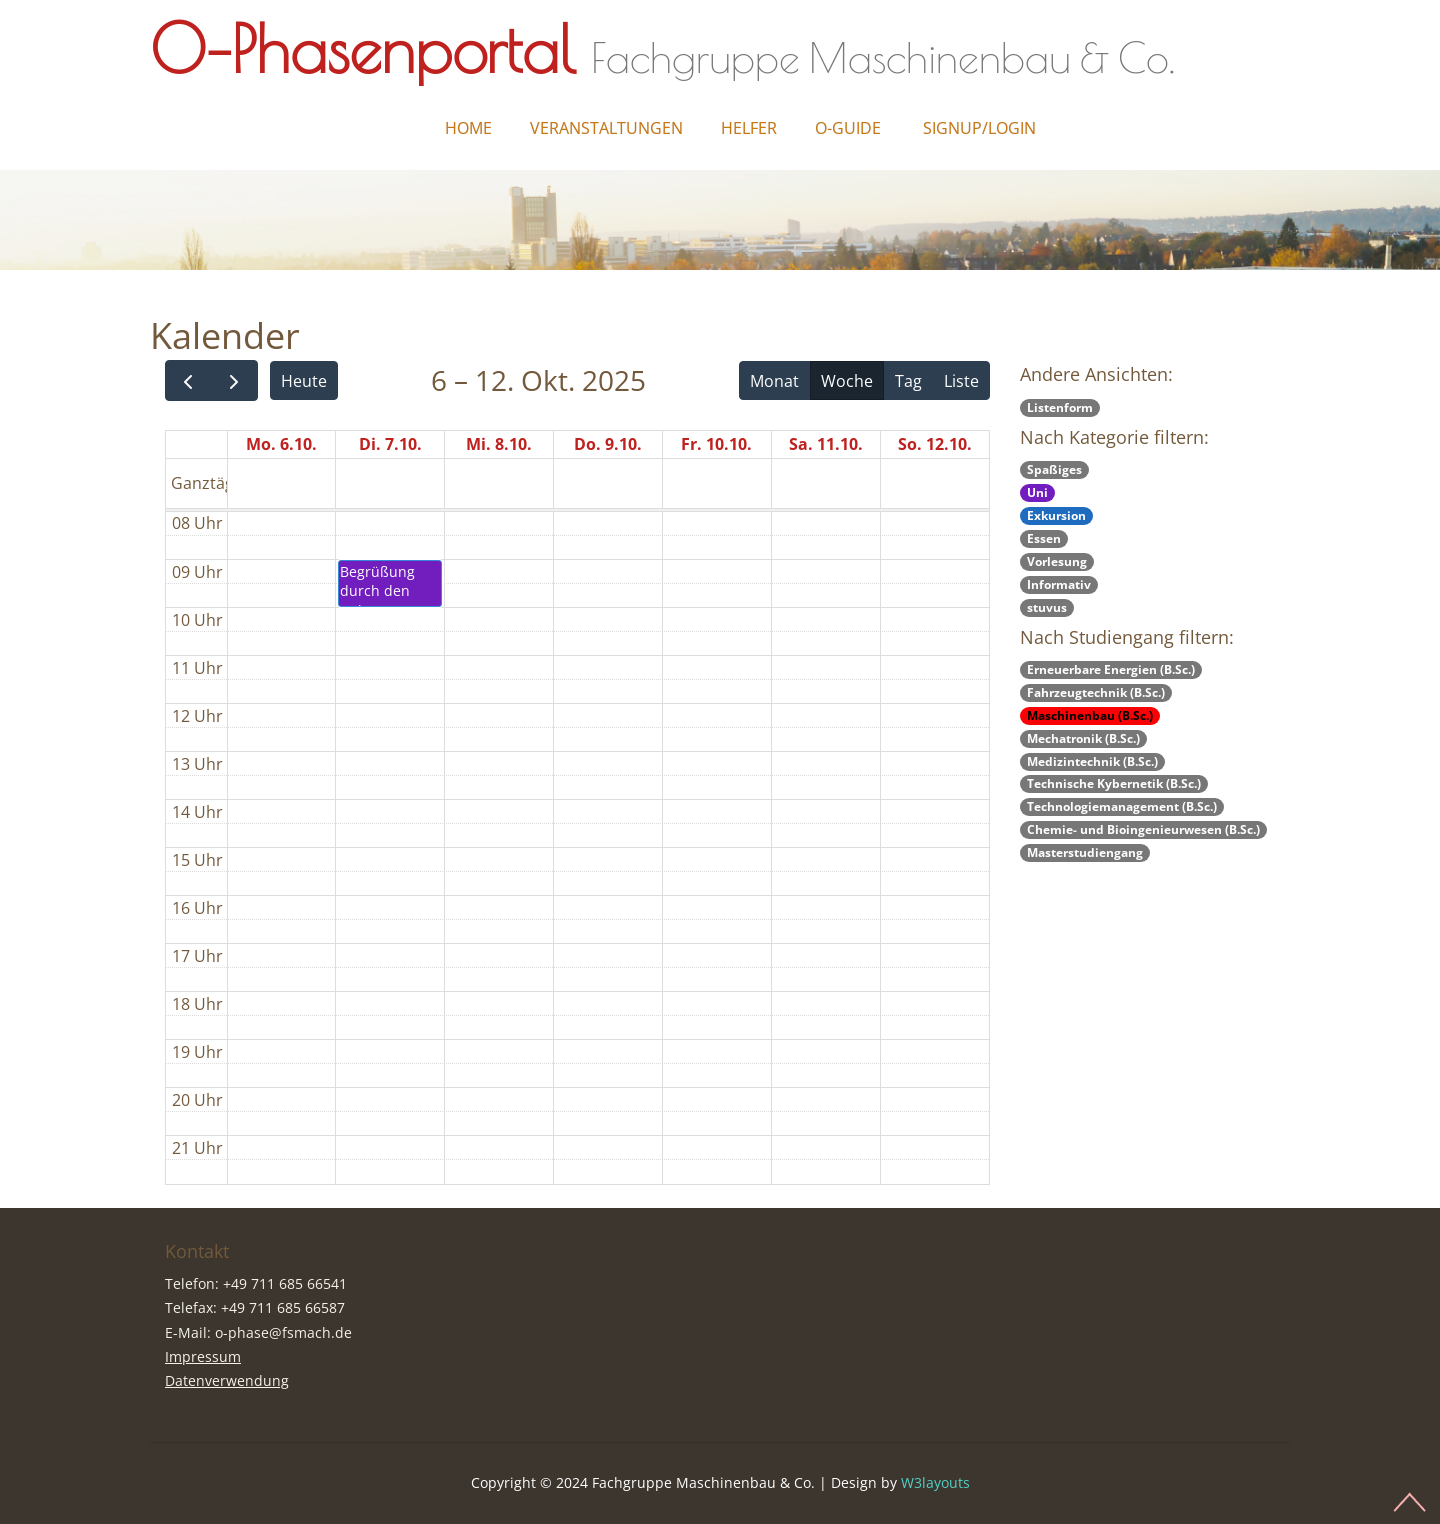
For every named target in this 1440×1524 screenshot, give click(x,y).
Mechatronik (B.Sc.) (1083, 738)
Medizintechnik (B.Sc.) (1092, 761)
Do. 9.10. (608, 444)
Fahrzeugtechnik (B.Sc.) (1096, 692)
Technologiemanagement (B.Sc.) (1122, 806)
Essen (1044, 538)
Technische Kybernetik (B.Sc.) (1114, 783)
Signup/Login (979, 128)
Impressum (203, 1356)
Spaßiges (1054, 469)
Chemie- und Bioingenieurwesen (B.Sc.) (1143, 829)
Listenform (1060, 407)
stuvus (1047, 607)
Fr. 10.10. (716, 444)
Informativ (1059, 584)
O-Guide (848, 128)
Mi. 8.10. (499, 444)
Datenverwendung (227, 1380)
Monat (774, 381)
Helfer (749, 128)
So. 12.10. (935, 444)
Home (468, 128)
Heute (304, 381)
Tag (908, 381)
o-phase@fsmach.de (283, 1332)
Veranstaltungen (606, 128)
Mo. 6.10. (281, 444)
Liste (961, 381)
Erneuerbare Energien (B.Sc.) (1111, 669)
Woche (847, 381)
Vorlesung (1057, 561)
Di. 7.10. (390, 444)
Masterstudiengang (1085, 852)
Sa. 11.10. (826, 444)
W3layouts (935, 1482)
